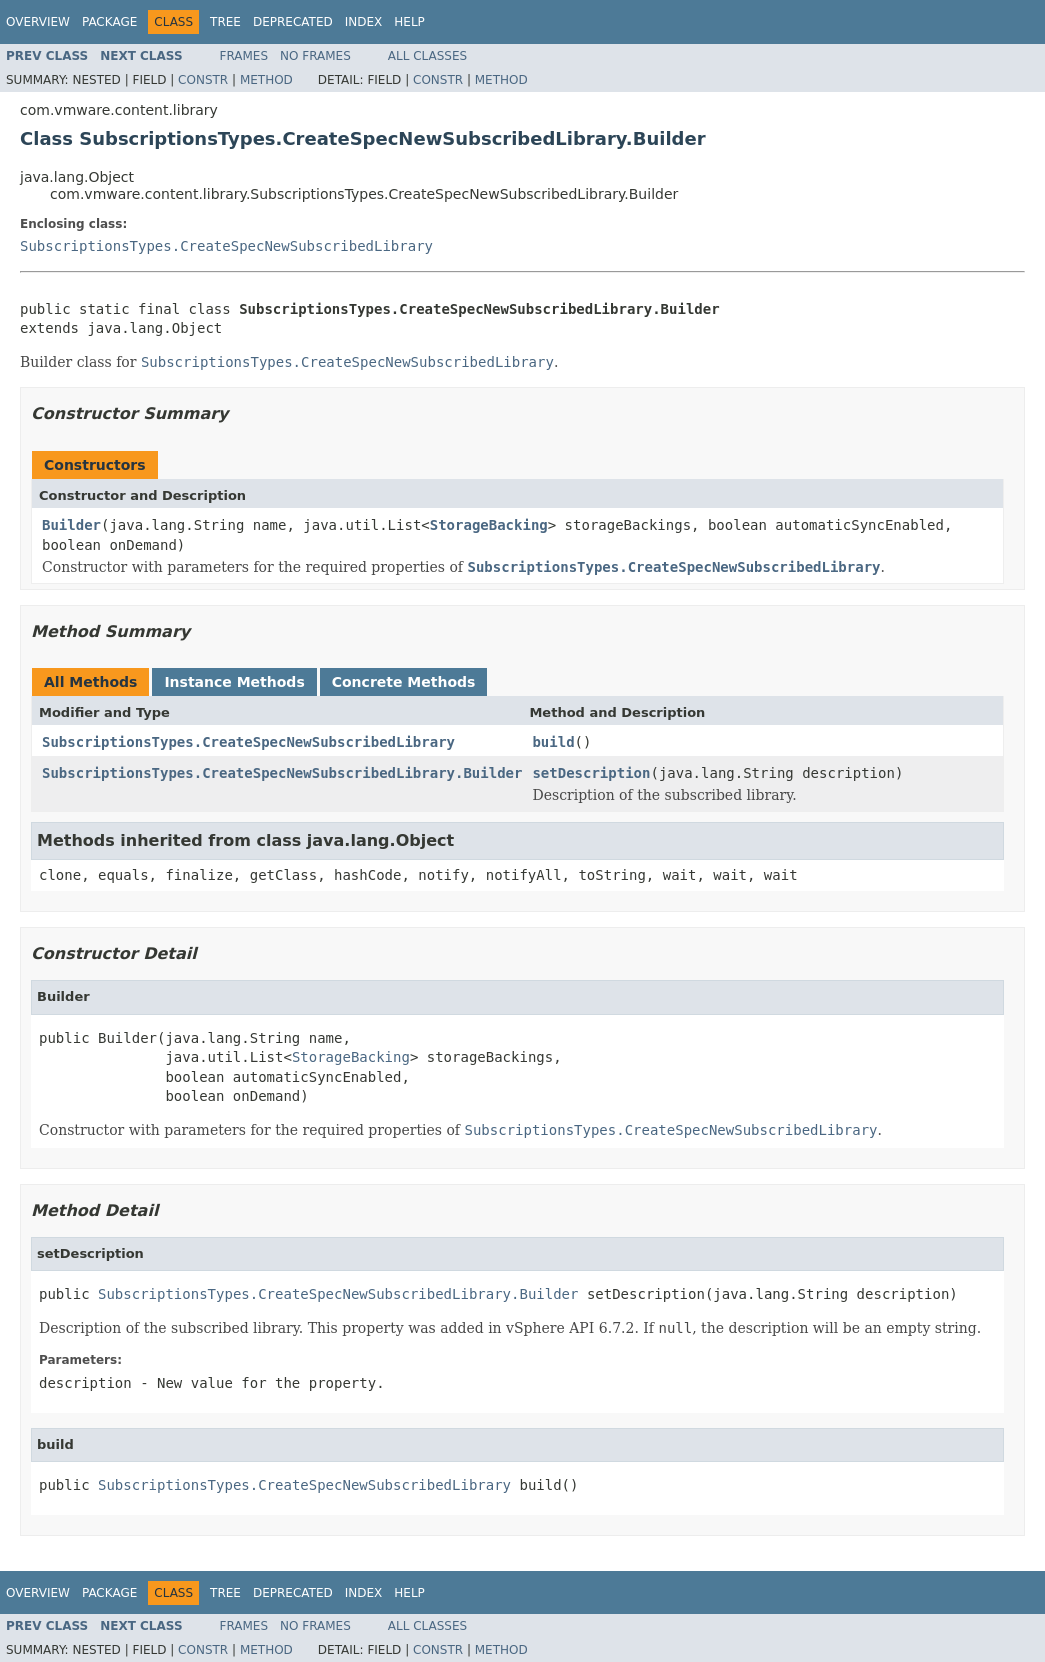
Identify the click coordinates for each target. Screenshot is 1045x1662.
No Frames (315, 56)
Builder (71, 525)
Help (409, 22)
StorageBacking (489, 525)
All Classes (427, 56)
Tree (225, 22)
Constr (203, 80)
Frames (244, 56)
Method (266, 80)
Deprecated (293, 22)
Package (109, 22)
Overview (38, 22)
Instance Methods (234, 682)
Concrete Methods (404, 682)
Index (364, 22)
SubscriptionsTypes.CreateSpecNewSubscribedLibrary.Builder (282, 773)
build (553, 742)
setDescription (591, 773)
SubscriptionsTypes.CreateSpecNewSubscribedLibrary (226, 246)
